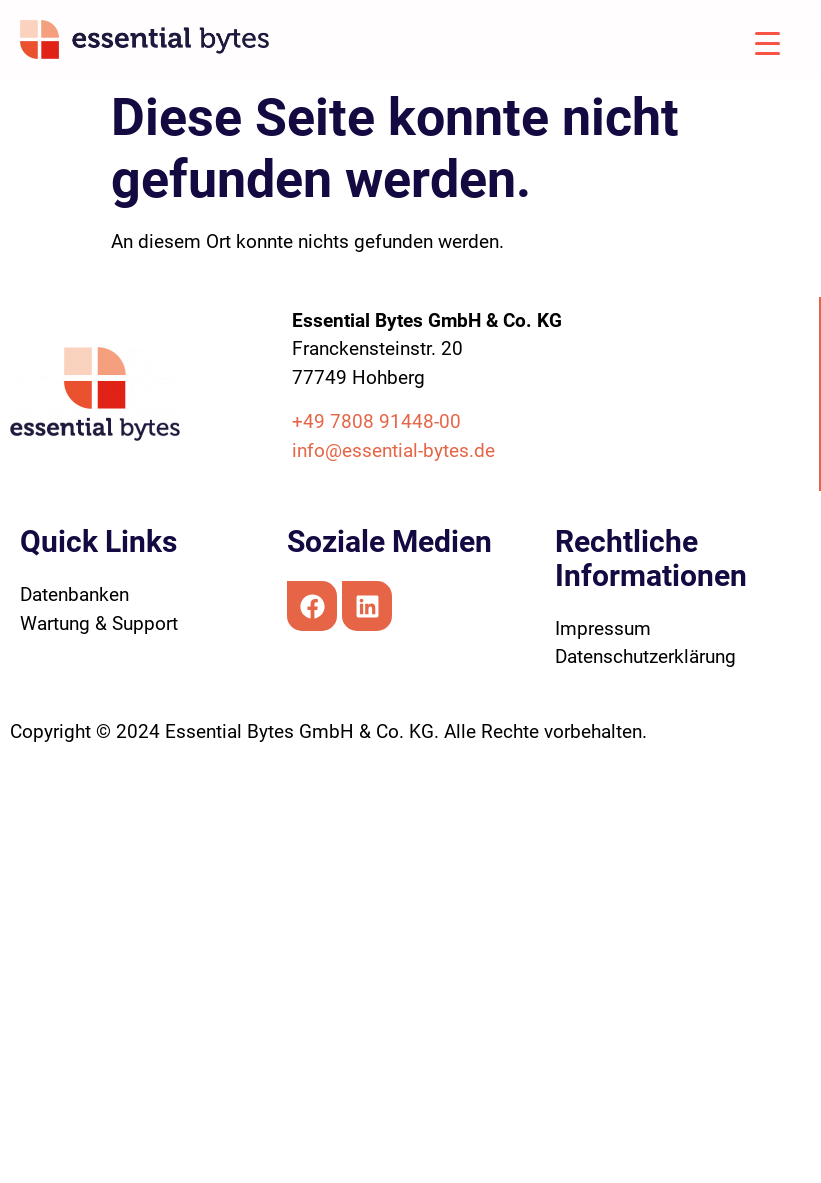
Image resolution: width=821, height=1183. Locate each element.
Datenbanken (74, 594)
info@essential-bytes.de (393, 450)
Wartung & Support (99, 623)
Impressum (603, 628)
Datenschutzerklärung (645, 656)
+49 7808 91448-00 (376, 421)
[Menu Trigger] (751, 42)
